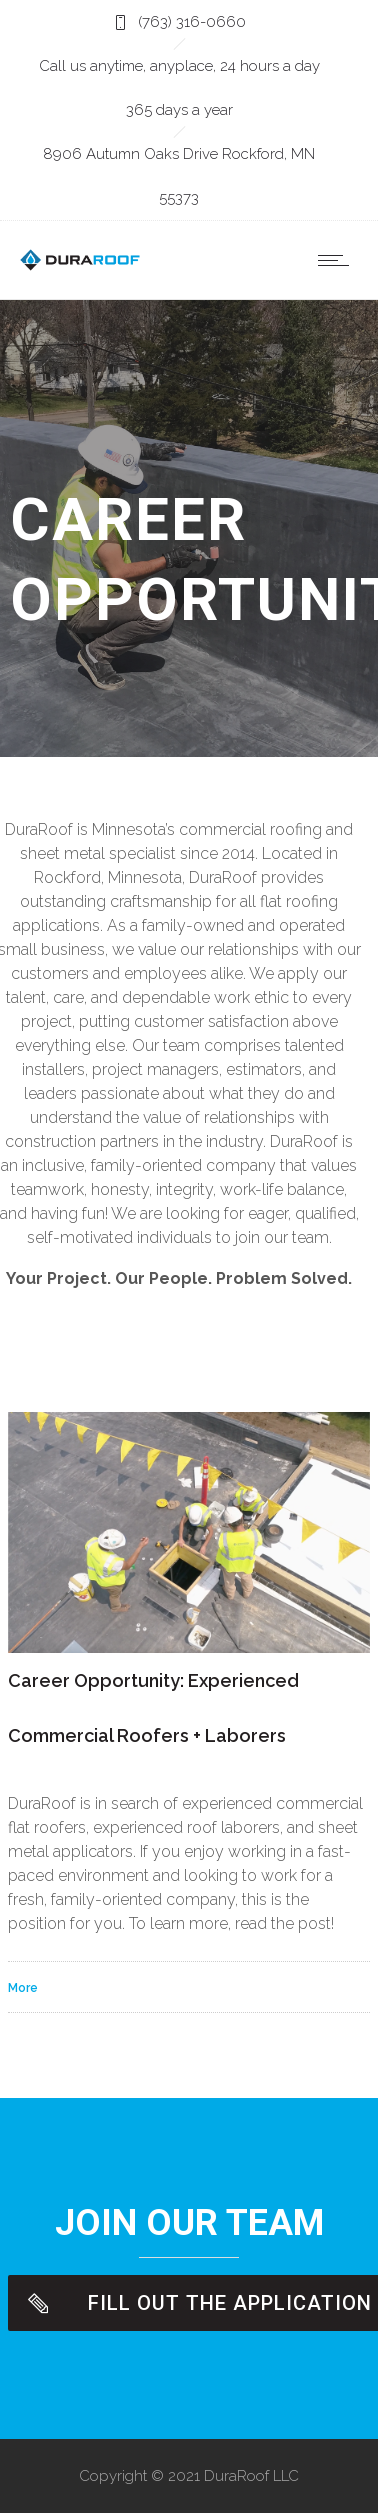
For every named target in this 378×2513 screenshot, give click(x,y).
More (23, 1988)
